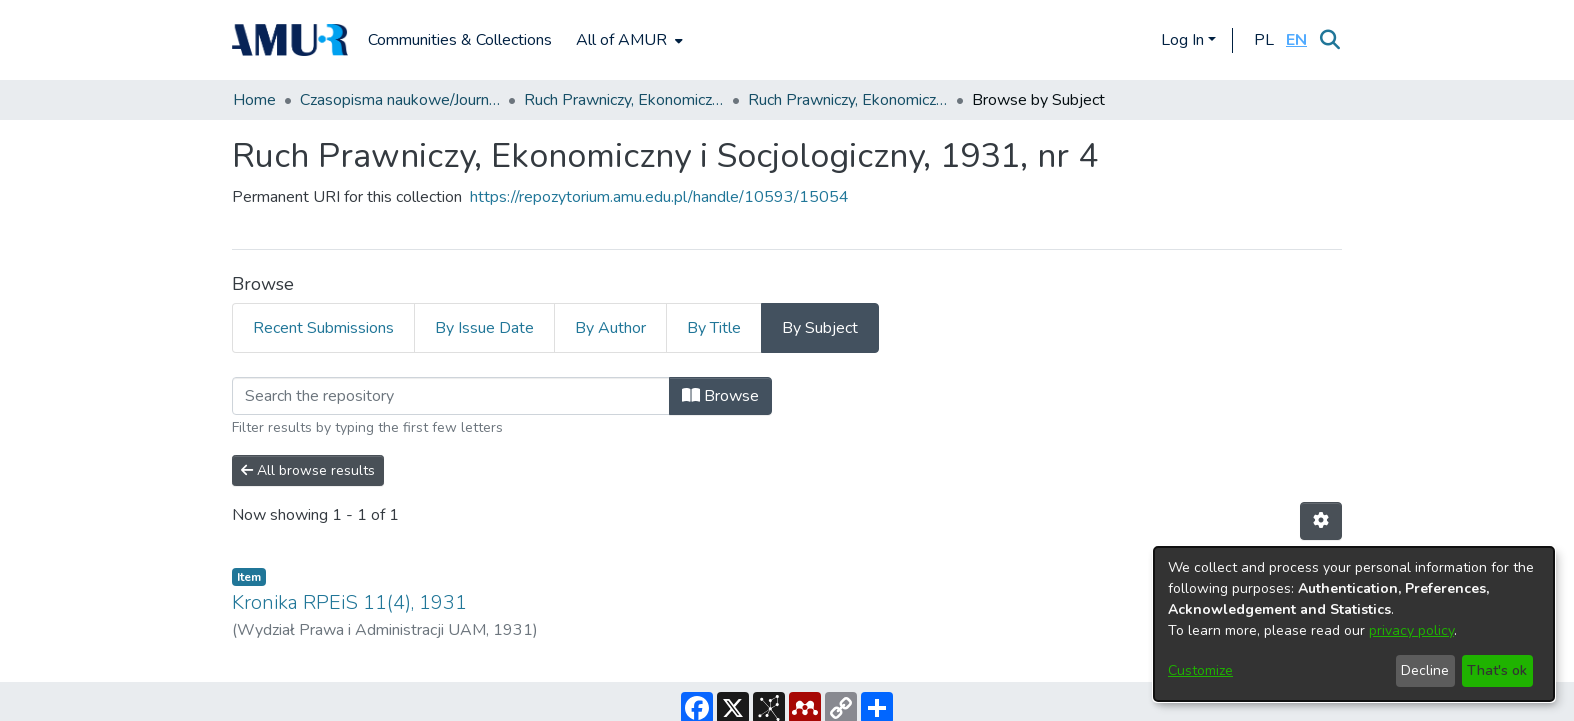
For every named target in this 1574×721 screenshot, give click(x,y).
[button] (1263, 40)
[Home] (290, 40)
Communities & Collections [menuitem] (460, 40)
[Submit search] (1329, 40)
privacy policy (1411, 630)
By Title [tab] (714, 328)
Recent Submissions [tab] (323, 328)
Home (254, 100)
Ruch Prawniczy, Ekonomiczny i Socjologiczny (624, 100)
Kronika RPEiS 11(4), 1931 (349, 602)
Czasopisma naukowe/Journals (400, 100)
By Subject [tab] (820, 328)
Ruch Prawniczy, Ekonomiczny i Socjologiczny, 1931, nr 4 (848, 100)
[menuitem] (627, 40)
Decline (1425, 670)
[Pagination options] (1321, 521)
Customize (1200, 670)
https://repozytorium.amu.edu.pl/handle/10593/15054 (659, 197)
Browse (720, 396)
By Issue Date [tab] (484, 328)
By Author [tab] (610, 328)
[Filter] (451, 396)
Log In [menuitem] (1182, 40)
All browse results (308, 470)
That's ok (1497, 670)
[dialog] (1354, 624)
